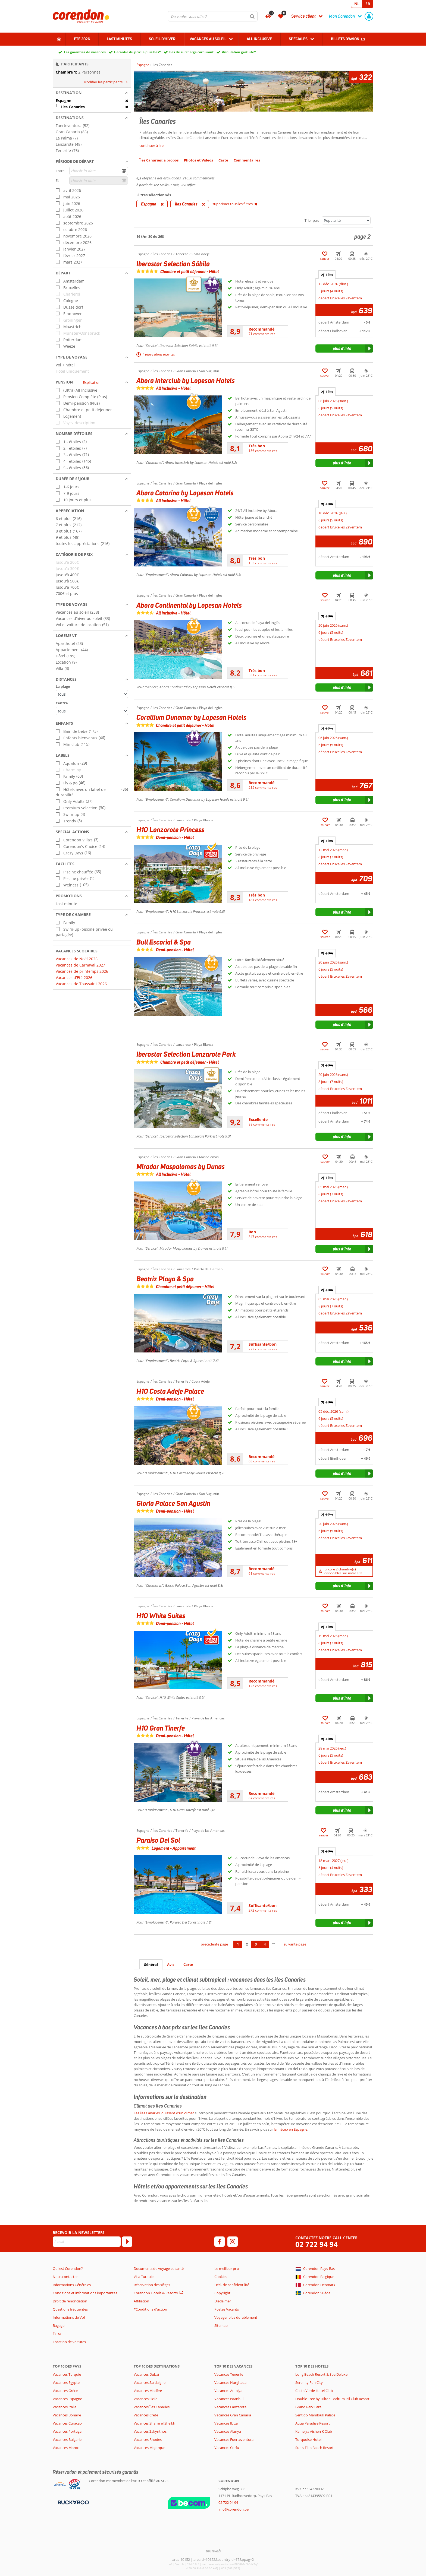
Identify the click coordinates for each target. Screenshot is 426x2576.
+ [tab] (327, 274)
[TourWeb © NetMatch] (213, 2550)
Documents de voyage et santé (159, 2268)
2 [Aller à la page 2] (247, 1944)
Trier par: (312, 220)
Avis (170, 1964)
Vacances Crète (146, 2415)
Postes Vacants (226, 2309)
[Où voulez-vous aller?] (213, 16)
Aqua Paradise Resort (312, 2423)
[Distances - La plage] (92, 694)
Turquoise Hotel (308, 2439)
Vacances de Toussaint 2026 (81, 983)
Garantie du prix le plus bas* (137, 52)
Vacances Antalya (228, 2390)
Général (151, 1964)
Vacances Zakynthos (150, 2431)
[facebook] (219, 2241)
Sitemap (221, 2325)
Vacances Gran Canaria (232, 2415)
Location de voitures (69, 2341)
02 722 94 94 (316, 2244)
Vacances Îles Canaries (152, 2406)
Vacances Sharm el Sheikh (154, 2423)
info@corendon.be (233, 2509)
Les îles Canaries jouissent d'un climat (164, 2113)
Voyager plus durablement (235, 2317)
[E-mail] (87, 2241)
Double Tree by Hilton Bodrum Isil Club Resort (332, 2398)
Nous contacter (65, 2276)
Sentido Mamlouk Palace (315, 2415)
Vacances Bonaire (67, 2415)
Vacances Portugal (67, 2431)
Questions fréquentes (70, 2309)
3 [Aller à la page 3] (256, 1944)
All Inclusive (259, 38)
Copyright (222, 2292)
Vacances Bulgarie (67, 2439)
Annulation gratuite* (239, 52)
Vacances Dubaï (146, 2374)
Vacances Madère (148, 2390)
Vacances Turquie (67, 2374)
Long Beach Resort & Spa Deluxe (321, 2374)
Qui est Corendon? (68, 2268)
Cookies (220, 2276)
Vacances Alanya (227, 2431)
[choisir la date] (98, 171)
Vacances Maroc (66, 2447)
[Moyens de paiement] (72, 2501)
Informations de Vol (69, 2317)
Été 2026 (82, 38)
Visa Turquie (144, 2276)
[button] (92, 93)
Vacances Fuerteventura (233, 2439)
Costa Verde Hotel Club (314, 2390)
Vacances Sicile (145, 2398)
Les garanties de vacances (85, 52)
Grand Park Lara (308, 2406)
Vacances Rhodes (148, 2439)
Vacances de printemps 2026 (82, 971)
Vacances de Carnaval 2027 (80, 965)
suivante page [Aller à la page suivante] (295, 1944)
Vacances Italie (64, 2406)
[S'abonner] (127, 2241)
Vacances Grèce (65, 2390)
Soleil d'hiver (162, 38)
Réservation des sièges (152, 2284)
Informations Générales (72, 2284)
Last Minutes (119, 38)
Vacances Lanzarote (230, 2406)
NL (356, 3)
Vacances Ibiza (226, 2423)
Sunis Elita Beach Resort (314, 2447)
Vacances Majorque (149, 2447)
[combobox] (213, 16)
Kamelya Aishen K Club (313, 2431)
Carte (188, 1964)
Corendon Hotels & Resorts (156, 2292)
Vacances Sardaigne (149, 2382)
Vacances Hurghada (230, 2382)
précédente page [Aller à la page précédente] (214, 1944)
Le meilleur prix (226, 2268)
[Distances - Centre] (92, 711)
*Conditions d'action (150, 2309)
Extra (57, 2333)
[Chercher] (252, 16)
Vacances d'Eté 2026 (74, 977)
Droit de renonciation (70, 2301)
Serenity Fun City (309, 2382)
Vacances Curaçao (67, 2423)
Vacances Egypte (66, 2382)
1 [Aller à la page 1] (238, 1944)
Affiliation (141, 2301)
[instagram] (232, 2241)
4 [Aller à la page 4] (265, 1944)
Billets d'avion (345, 38)
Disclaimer (222, 2301)
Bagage (58, 2325)
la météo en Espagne (290, 2129)
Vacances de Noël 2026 (77, 958)
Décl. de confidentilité (231, 2284)
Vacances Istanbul (228, 2398)
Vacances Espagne (67, 2398)
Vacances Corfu (226, 2447)
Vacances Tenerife (228, 2374)
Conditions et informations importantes (85, 2292)
